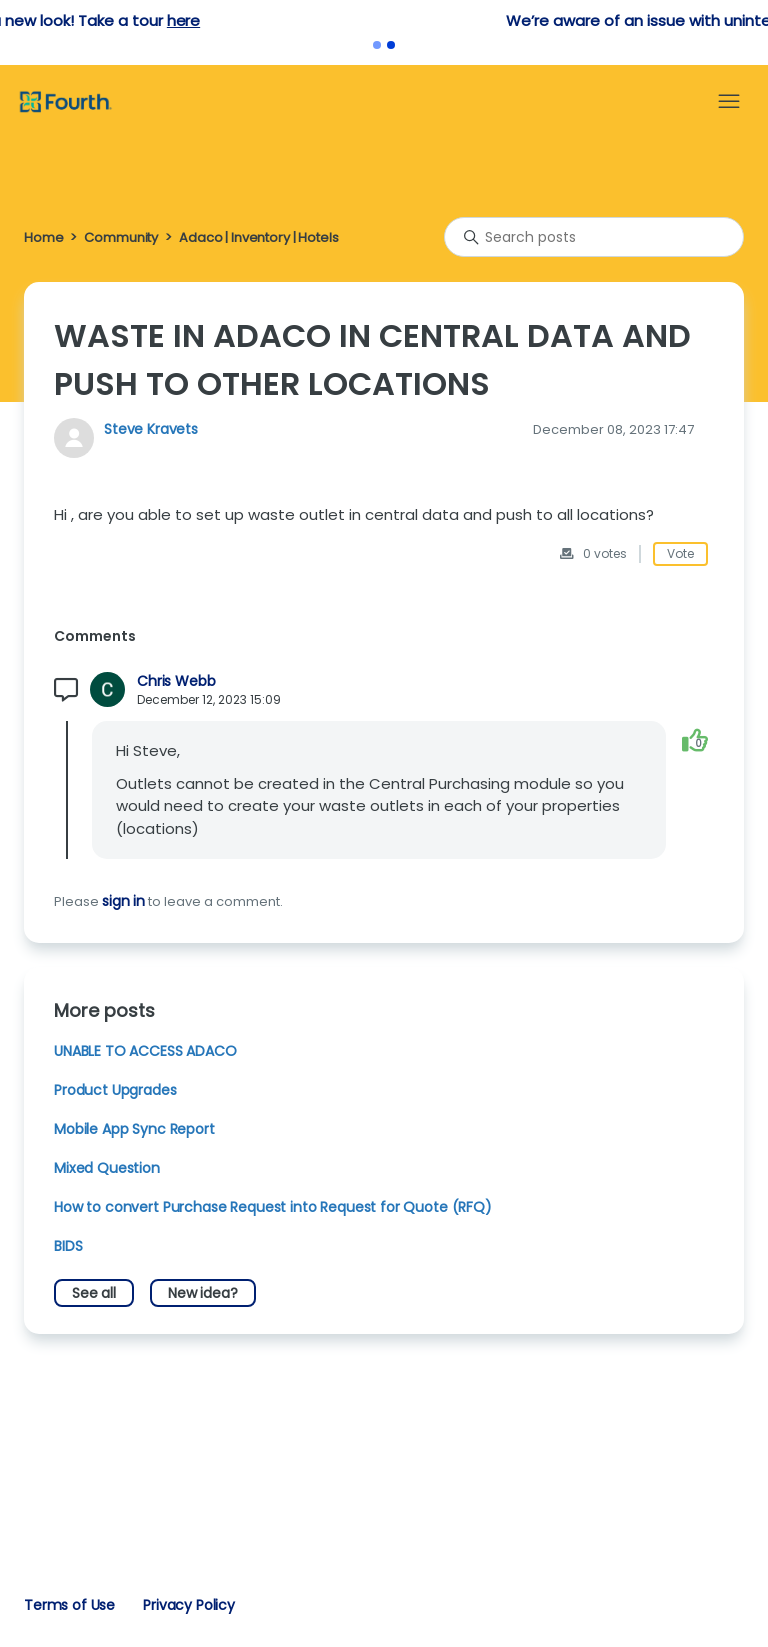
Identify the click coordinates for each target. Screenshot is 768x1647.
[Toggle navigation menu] (729, 102)
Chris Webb (176, 681)
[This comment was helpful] (695, 739)
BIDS (68, 1246)
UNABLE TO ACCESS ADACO (145, 1051)
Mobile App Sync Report (134, 1129)
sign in (123, 901)
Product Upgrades (115, 1090)
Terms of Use (69, 1605)
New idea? (203, 1293)
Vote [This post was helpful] (680, 553)
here (413, 20)
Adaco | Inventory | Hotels (258, 237)
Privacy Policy (189, 1605)
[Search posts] (594, 237)
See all (94, 1293)
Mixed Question (107, 1168)
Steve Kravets (151, 429)
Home (43, 237)
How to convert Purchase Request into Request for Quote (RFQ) (273, 1207)
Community (121, 237)
